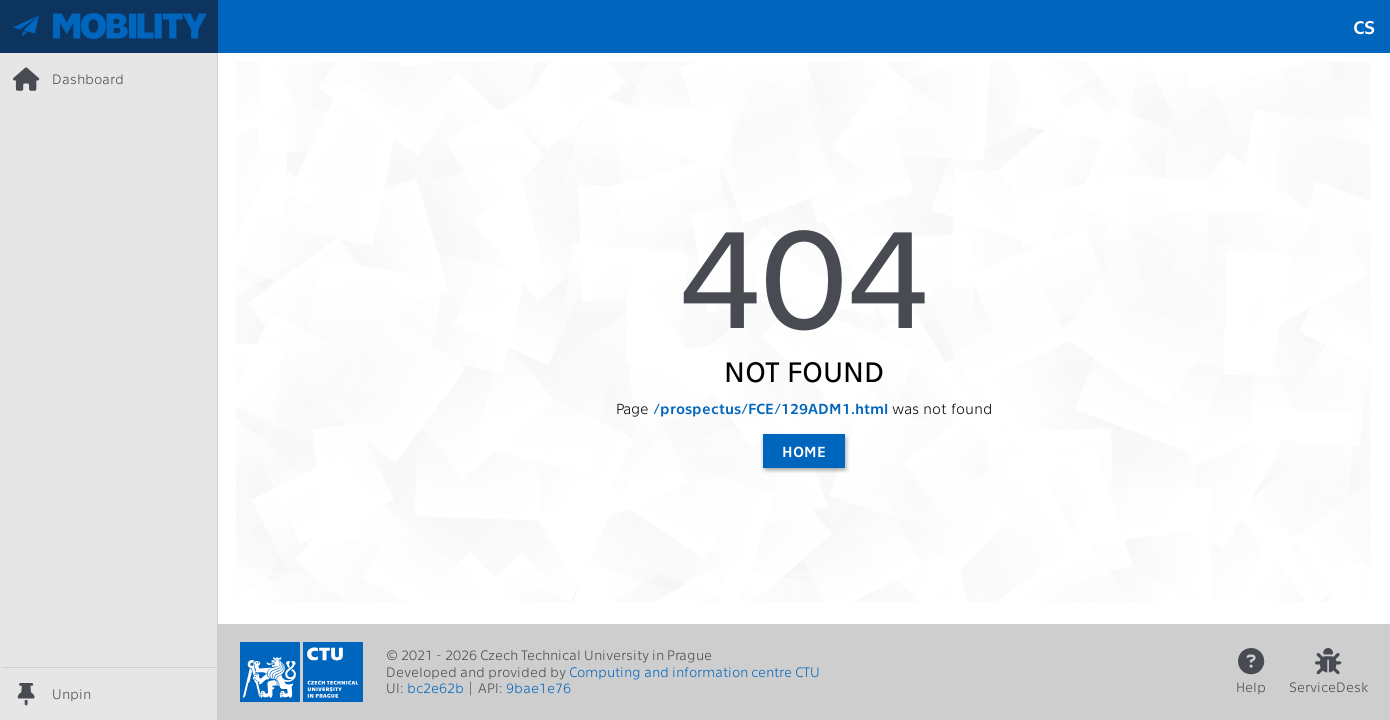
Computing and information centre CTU (694, 671)
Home (804, 451)
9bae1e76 (538, 687)
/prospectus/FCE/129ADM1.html (770, 408)
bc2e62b (435, 687)
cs (1364, 26)
